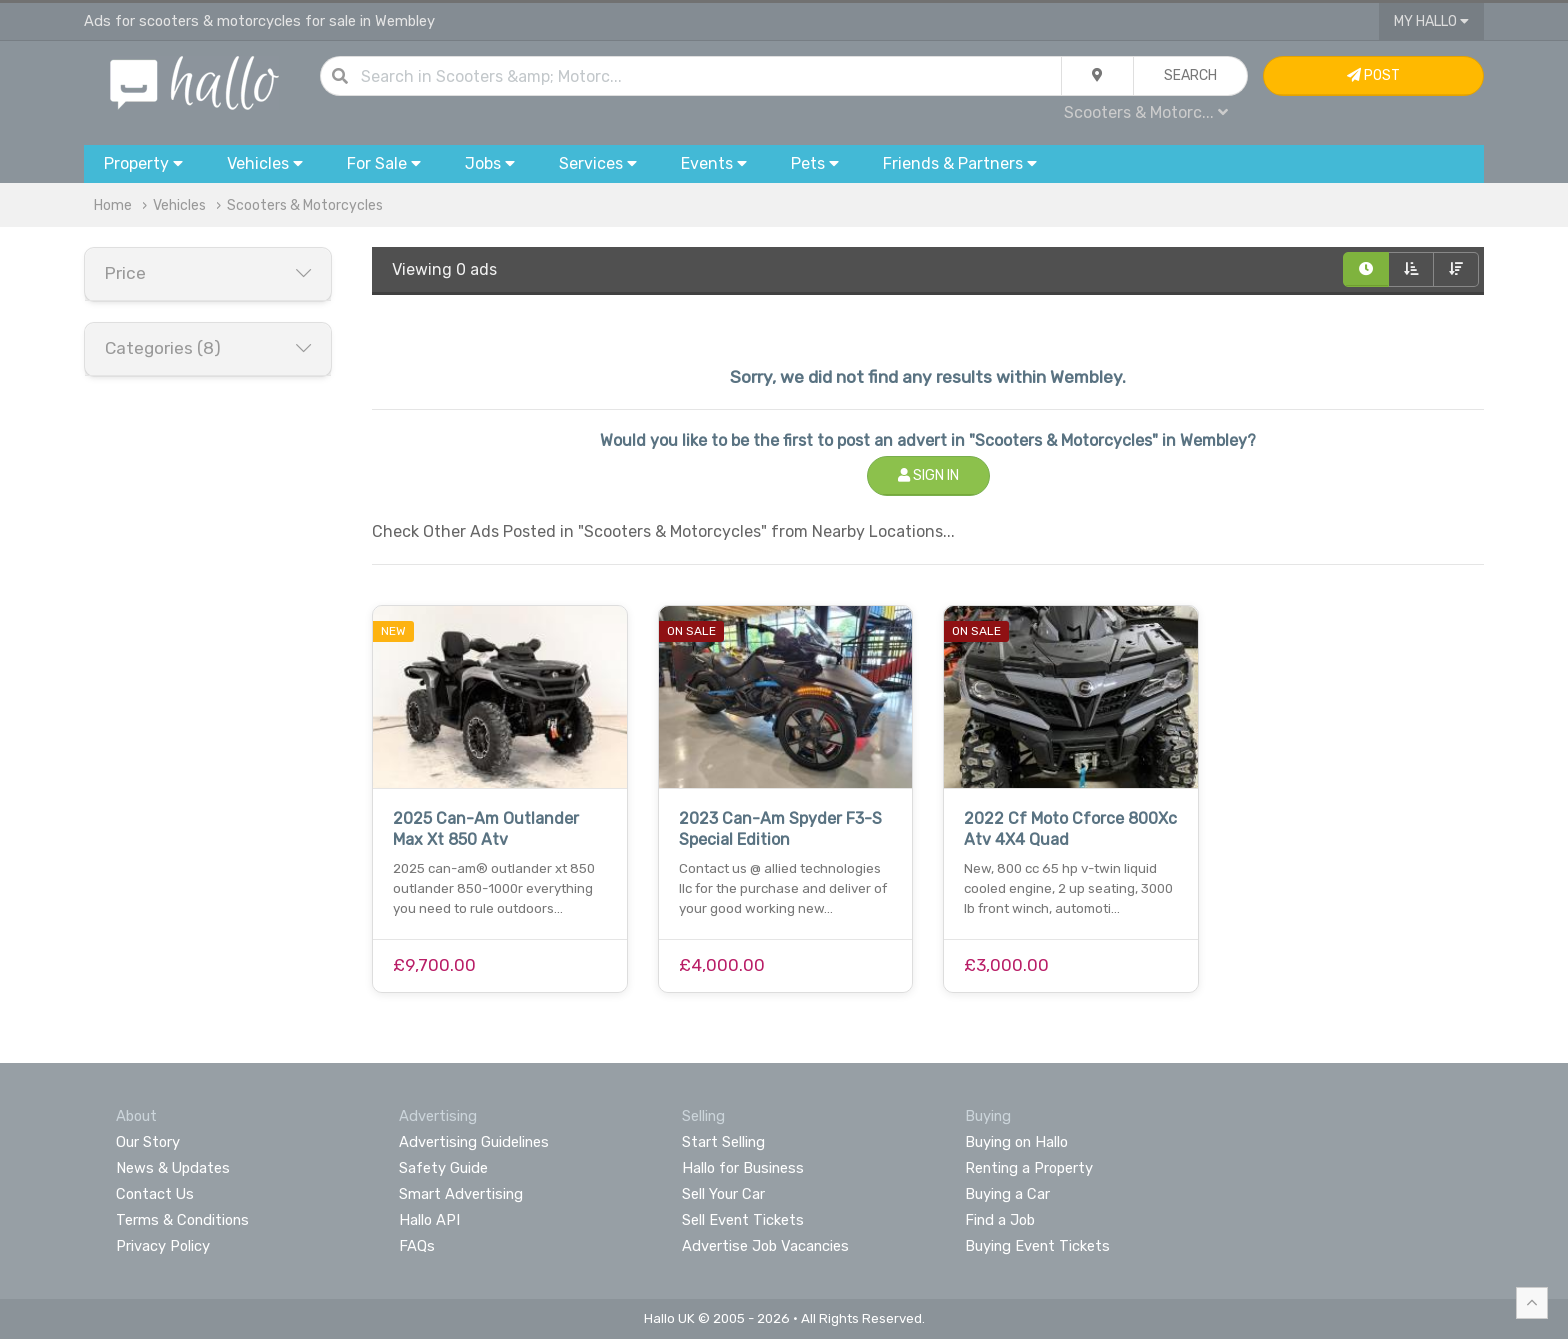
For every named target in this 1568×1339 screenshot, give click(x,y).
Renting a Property (1029, 1168)
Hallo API (429, 1220)
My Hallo (1431, 21)
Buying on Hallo (1016, 1142)
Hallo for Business (743, 1168)
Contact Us (155, 1194)
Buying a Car (1007, 1194)
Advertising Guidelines (474, 1142)
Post (1373, 75)
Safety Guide (443, 1168)
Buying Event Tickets (1037, 1246)
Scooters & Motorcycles (305, 205)
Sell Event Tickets (743, 1220)
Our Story (148, 1142)
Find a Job (1000, 1220)
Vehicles (179, 205)
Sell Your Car (723, 1194)
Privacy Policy (163, 1246)
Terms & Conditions (182, 1220)
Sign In (928, 475)
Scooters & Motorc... (1146, 112)
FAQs (417, 1246)
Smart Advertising (461, 1194)
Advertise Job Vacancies (765, 1246)
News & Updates (173, 1168)
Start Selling (723, 1142)
